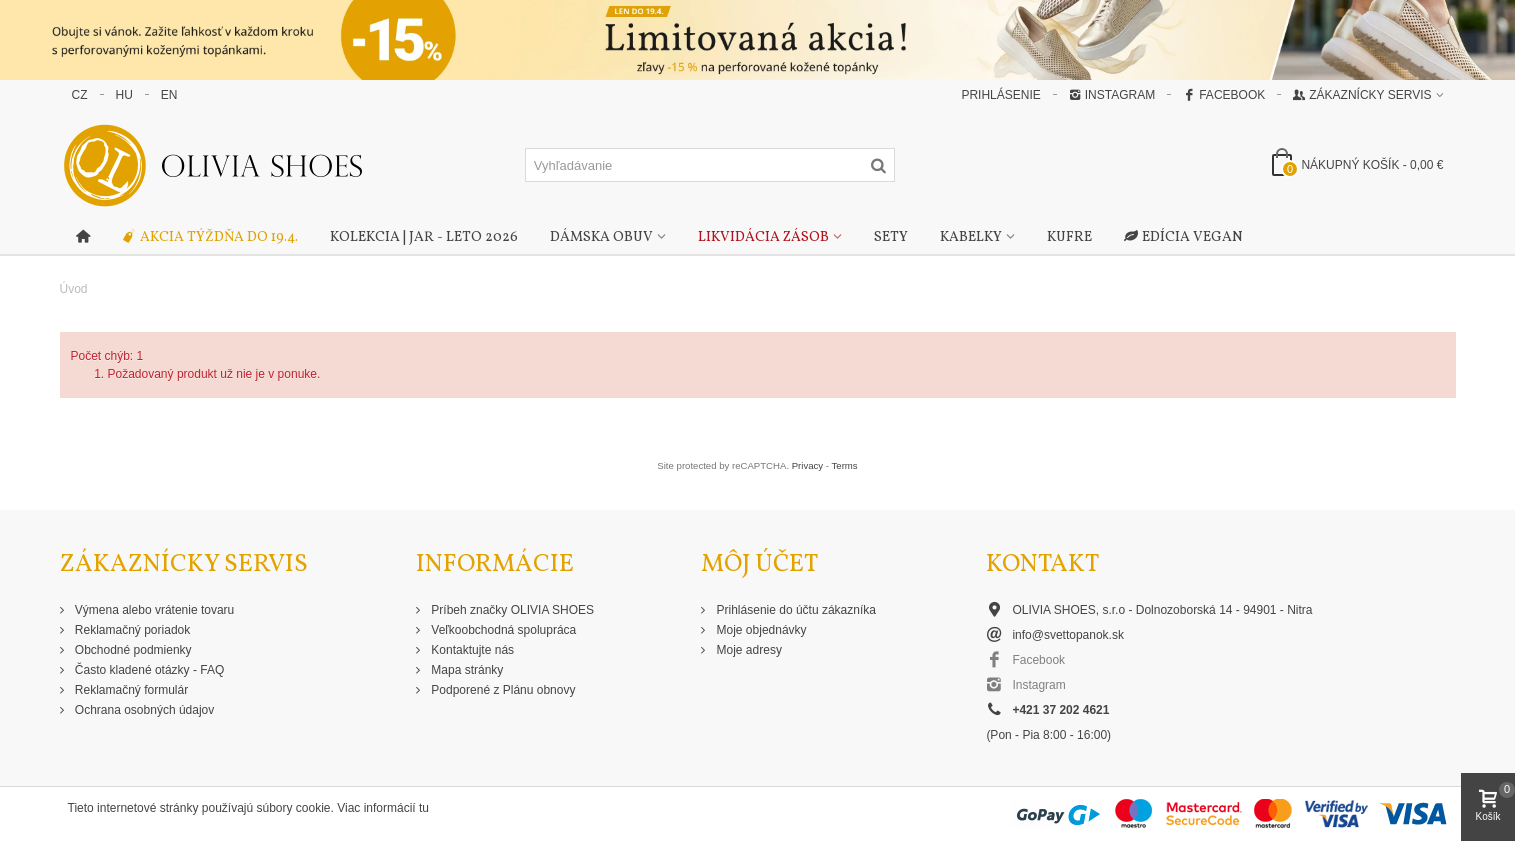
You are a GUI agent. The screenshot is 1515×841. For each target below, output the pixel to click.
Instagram (1112, 95)
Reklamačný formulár (130, 690)
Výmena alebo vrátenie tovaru (153, 610)
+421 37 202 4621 (1060, 710)
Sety (891, 237)
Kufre (1069, 237)
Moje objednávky (759, 630)
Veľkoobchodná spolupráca (502, 630)
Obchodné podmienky (132, 650)
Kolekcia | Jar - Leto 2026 (424, 237)
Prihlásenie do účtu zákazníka (794, 610)
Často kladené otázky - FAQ (148, 670)
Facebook (1224, 95)
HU (124, 95)
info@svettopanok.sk (1068, 635)
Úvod (74, 289)
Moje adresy (747, 650)
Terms (845, 465)
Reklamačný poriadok (131, 630)
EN (169, 95)
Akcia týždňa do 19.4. (210, 238)
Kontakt (1042, 564)
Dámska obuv (601, 237)
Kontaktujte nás (471, 650)
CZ (80, 95)
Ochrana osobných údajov (143, 710)
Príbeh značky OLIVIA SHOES (511, 610)
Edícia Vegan (1183, 238)
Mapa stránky (465, 670)
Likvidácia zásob (763, 237)
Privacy (807, 465)
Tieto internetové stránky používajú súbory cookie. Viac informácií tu (249, 808)
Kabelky (971, 237)
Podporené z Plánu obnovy (501, 690)
